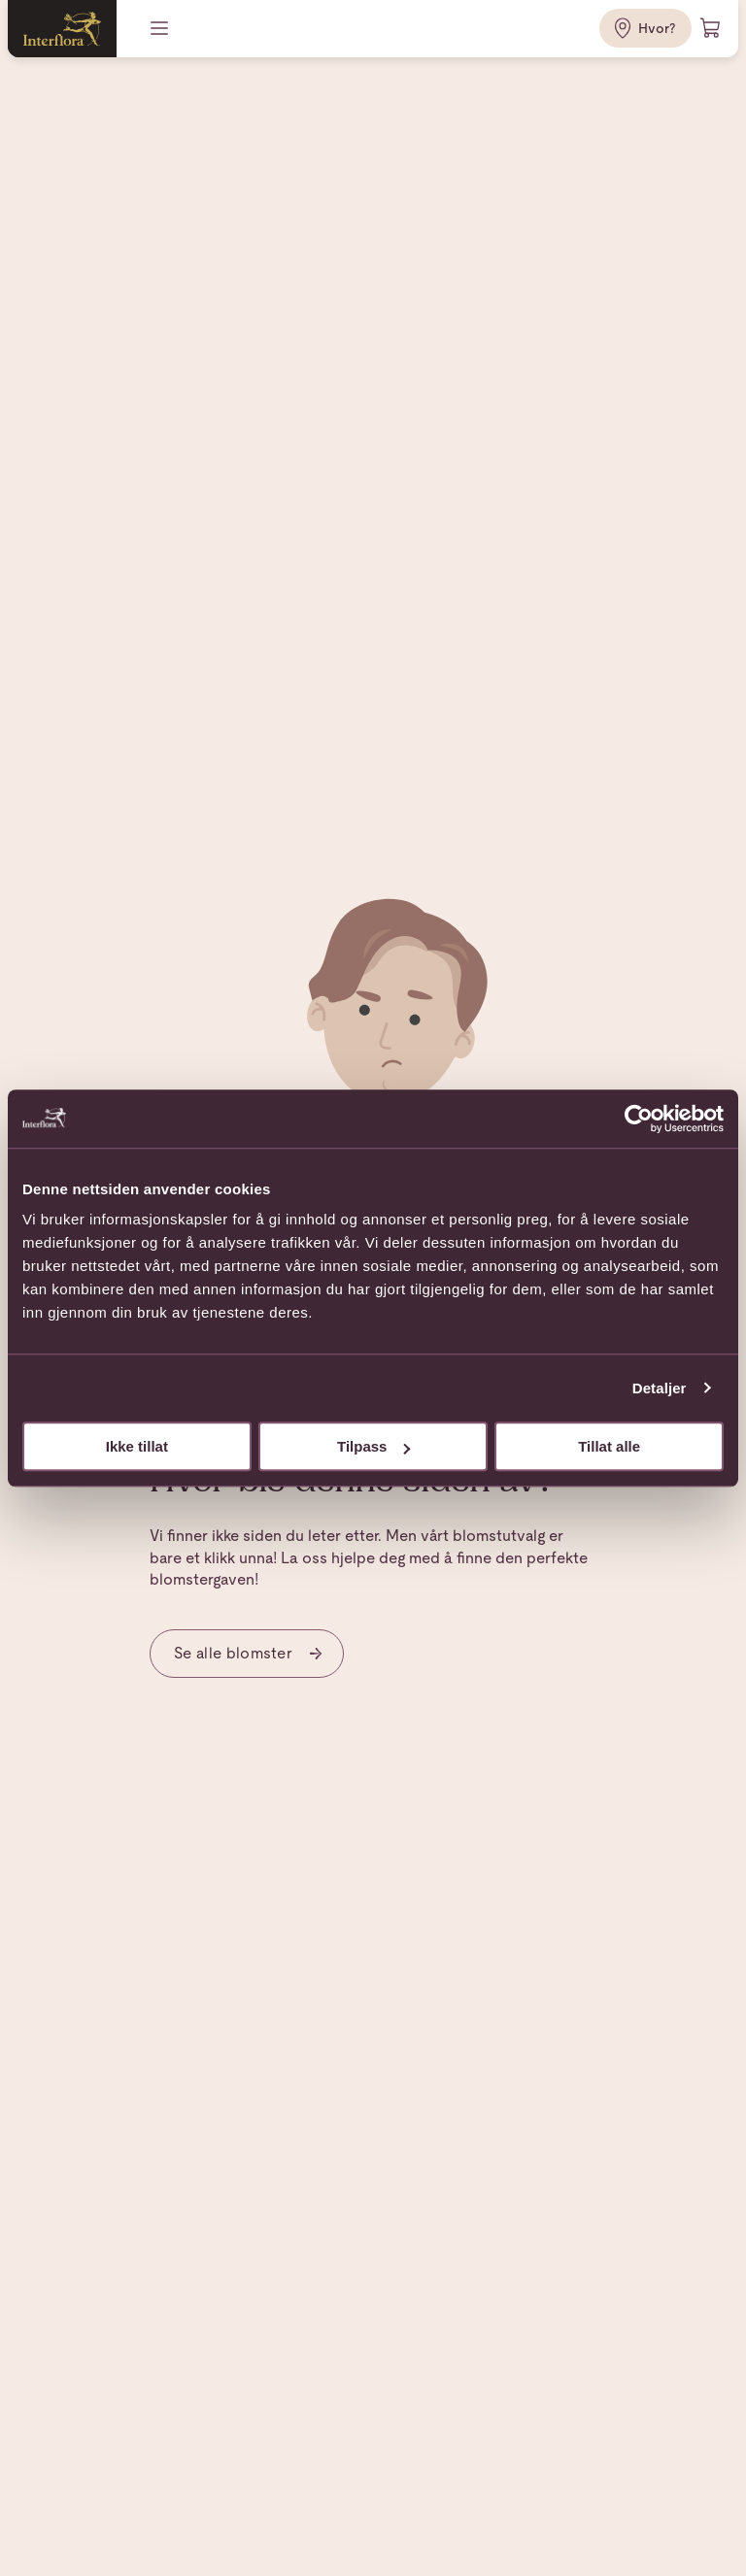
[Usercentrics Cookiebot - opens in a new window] (639, 1118)
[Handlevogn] (711, 28)
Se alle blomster (248, 1653)
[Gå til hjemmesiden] (62, 28)
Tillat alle (609, 1446)
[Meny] (161, 28)
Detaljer (659, 1388)
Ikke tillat (137, 1446)
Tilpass (373, 1446)
